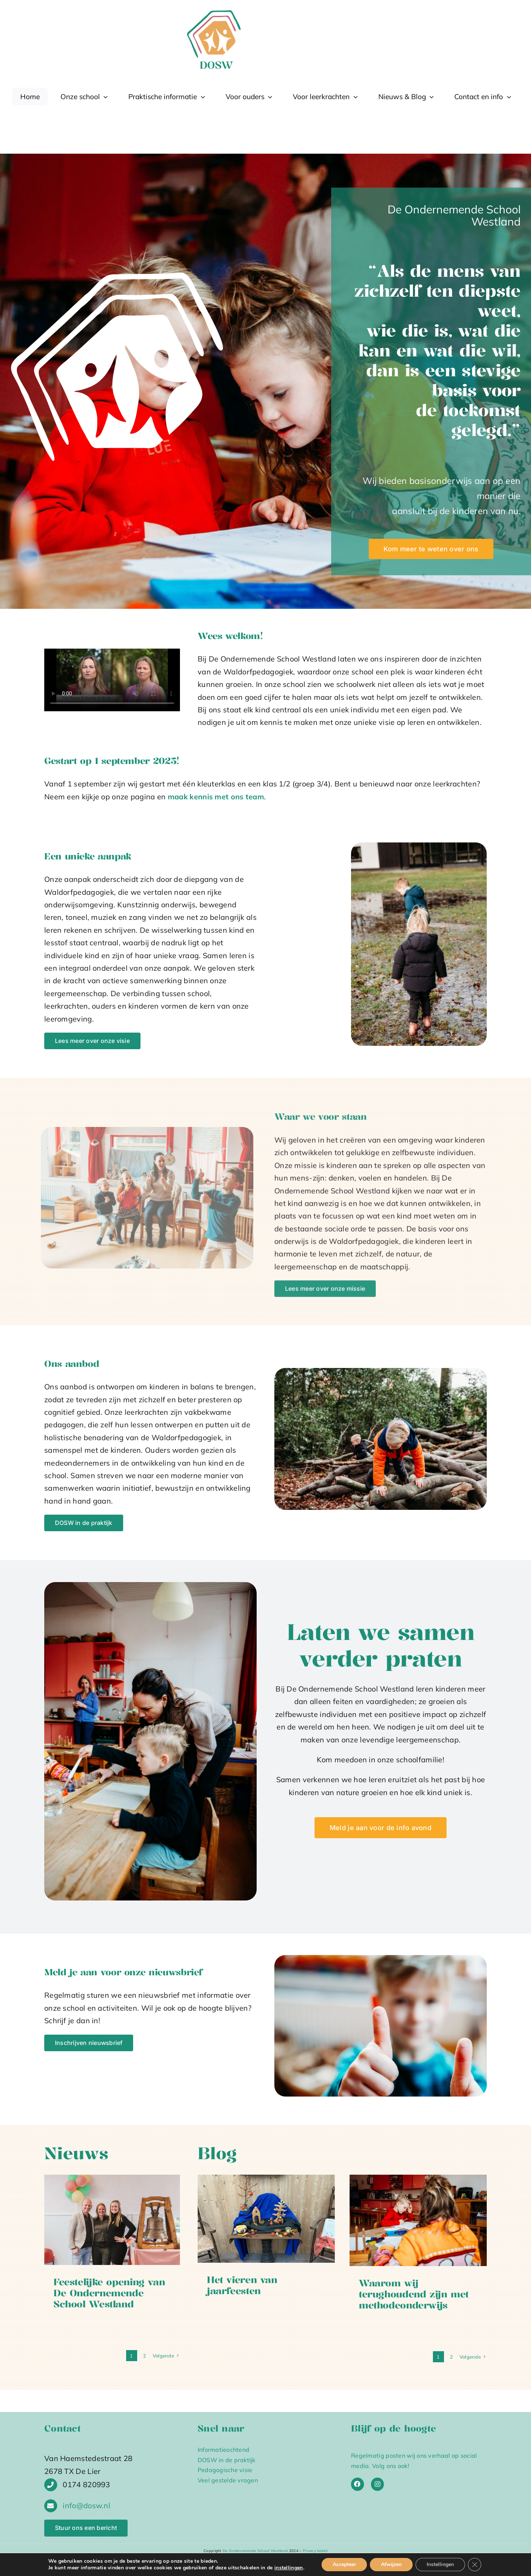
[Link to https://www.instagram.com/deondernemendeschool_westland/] (377, 2484)
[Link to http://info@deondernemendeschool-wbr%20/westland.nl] (50, 2505)
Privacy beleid (315, 2550)
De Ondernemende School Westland (255, 2550)
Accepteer (344, 2564)
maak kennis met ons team (216, 796)
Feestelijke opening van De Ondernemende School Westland (109, 2293)
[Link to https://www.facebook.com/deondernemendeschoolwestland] (357, 2484)
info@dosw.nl (86, 2505)
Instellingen (440, 2564)
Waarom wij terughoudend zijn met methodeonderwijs (414, 2294)
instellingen (288, 2568)
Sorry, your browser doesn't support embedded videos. (112, 680)
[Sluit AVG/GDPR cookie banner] (474, 2564)
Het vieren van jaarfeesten (242, 2285)
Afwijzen (391, 2564)
